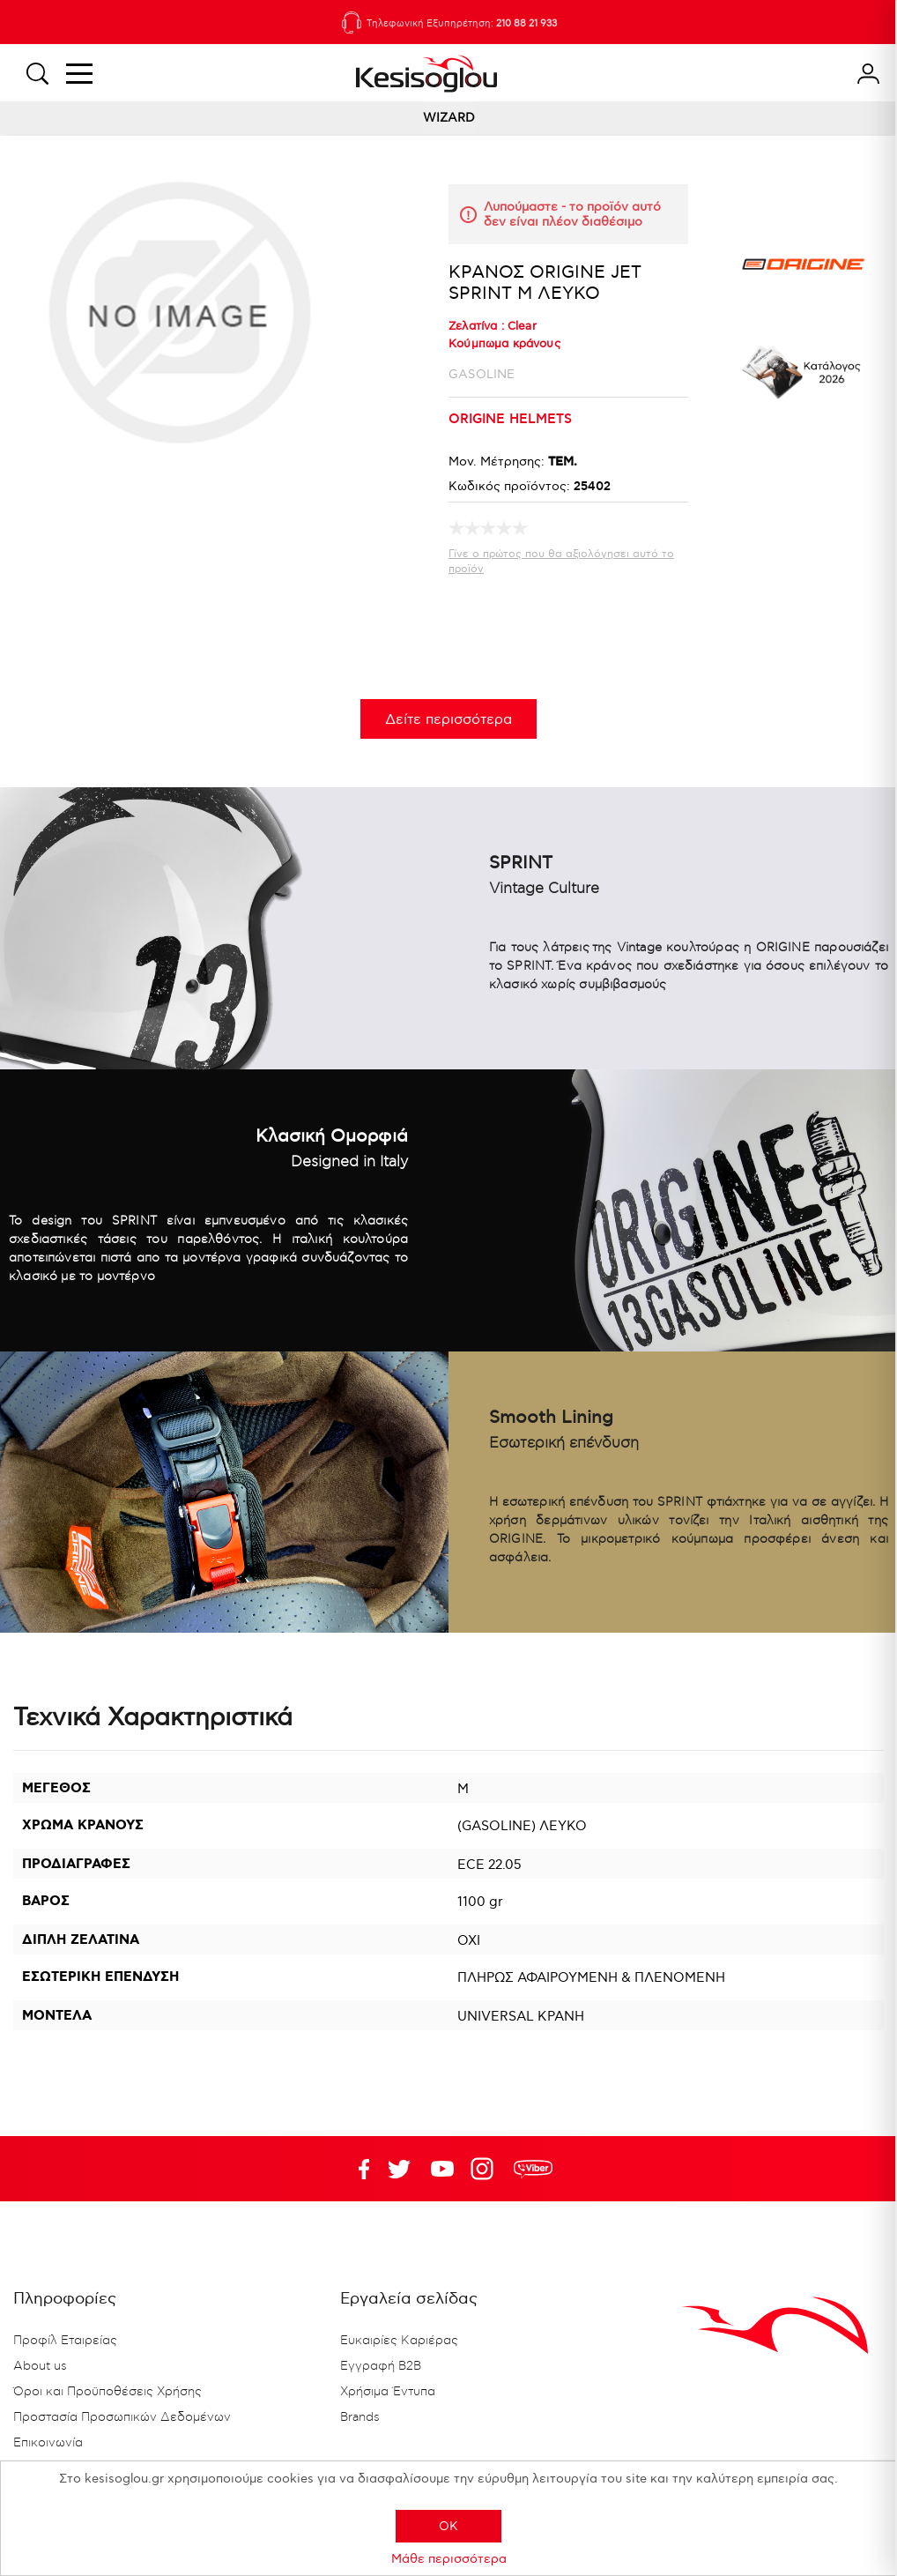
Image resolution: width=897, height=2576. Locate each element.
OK (448, 2526)
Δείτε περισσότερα (448, 719)
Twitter (442, 2169)
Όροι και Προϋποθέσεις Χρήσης (107, 2392)
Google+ (485, 2169)
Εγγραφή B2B (380, 2366)
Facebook (356, 2169)
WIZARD (449, 117)
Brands (360, 2417)
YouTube (399, 2169)
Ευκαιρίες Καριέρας (399, 2341)
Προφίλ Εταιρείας (65, 2341)
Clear (522, 326)
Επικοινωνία (48, 2443)
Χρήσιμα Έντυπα (387, 2392)
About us (40, 2366)
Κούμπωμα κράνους (504, 344)
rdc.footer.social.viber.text (533, 2169)
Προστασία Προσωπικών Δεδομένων (122, 2417)
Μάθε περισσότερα (449, 2558)
